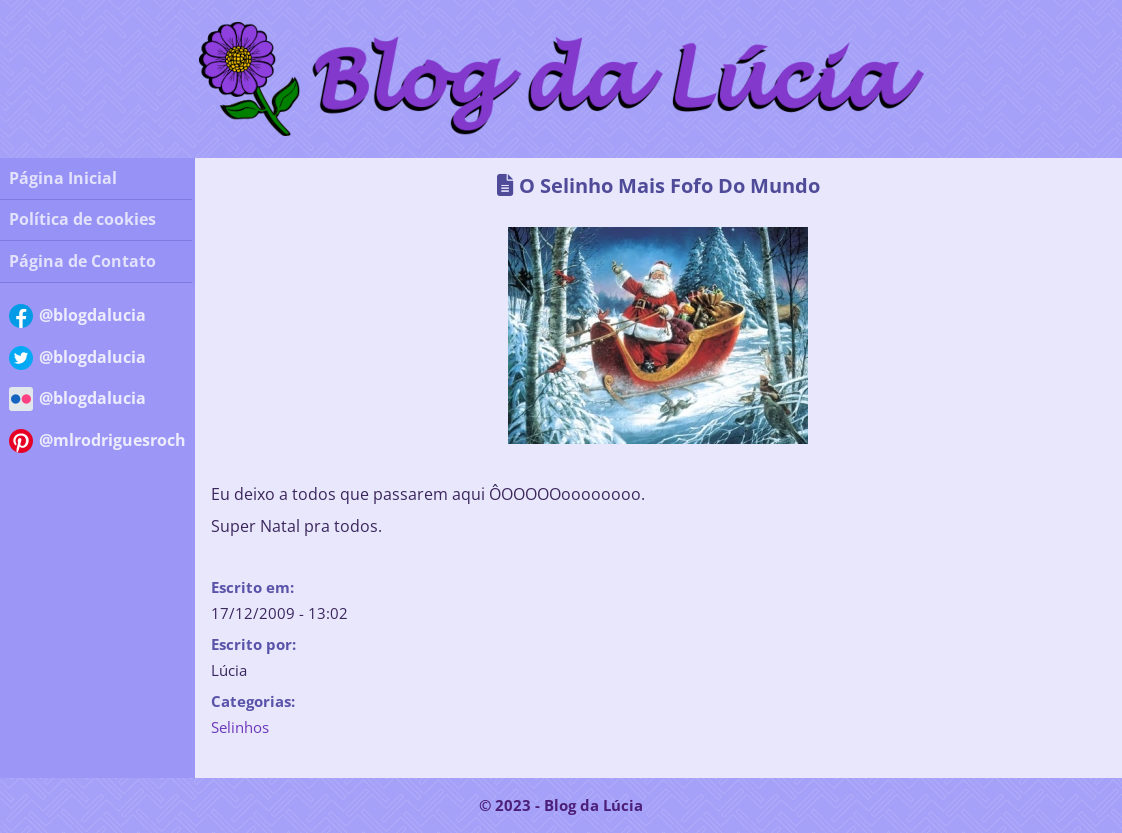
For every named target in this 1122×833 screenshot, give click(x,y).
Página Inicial (63, 178)
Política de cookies (82, 219)
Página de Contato (82, 261)
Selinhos (240, 727)
